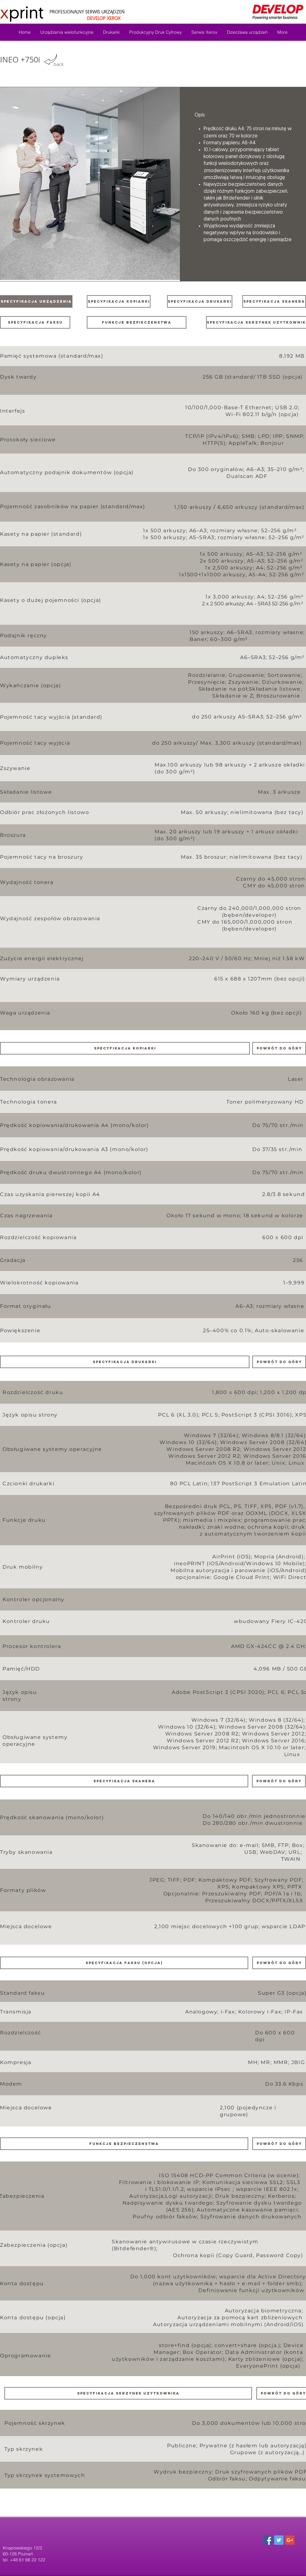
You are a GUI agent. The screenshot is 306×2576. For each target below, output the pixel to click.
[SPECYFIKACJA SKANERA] (274, 301)
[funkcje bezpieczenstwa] (136, 322)
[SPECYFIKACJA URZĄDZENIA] (36, 301)
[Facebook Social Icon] (268, 2540)
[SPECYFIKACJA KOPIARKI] (119, 301)
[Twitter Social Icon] (279, 2540)
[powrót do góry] (279, 1048)
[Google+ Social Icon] (289, 2540)
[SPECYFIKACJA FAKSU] (35, 322)
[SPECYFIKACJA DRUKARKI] (199, 301)
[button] (90, 183)
